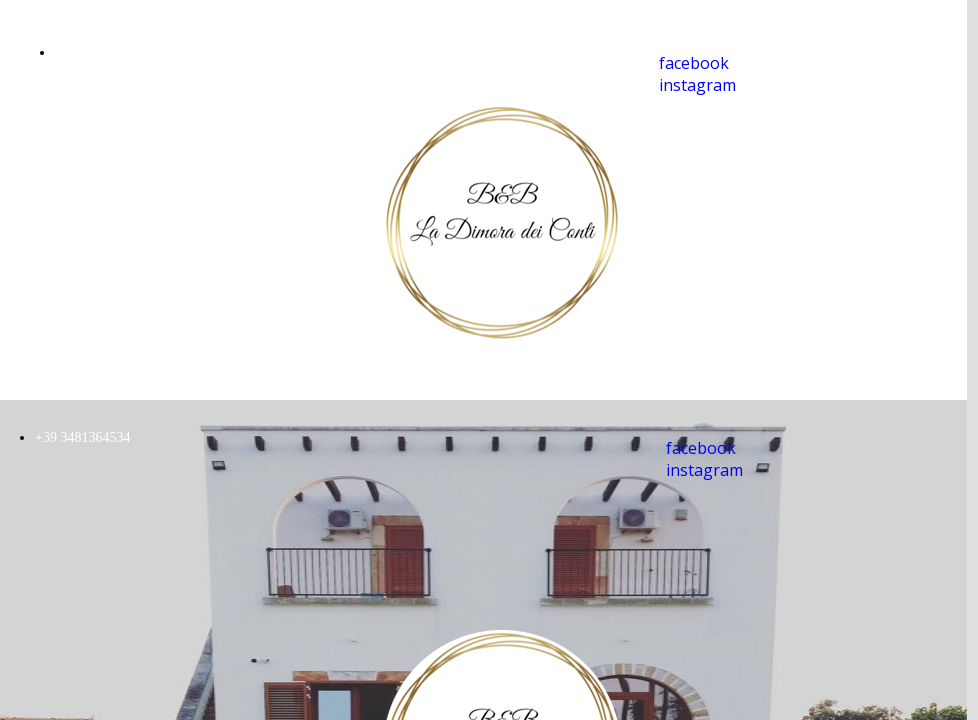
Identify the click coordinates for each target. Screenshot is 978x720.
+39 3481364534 (102, 52)
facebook (694, 63)
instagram (697, 85)
